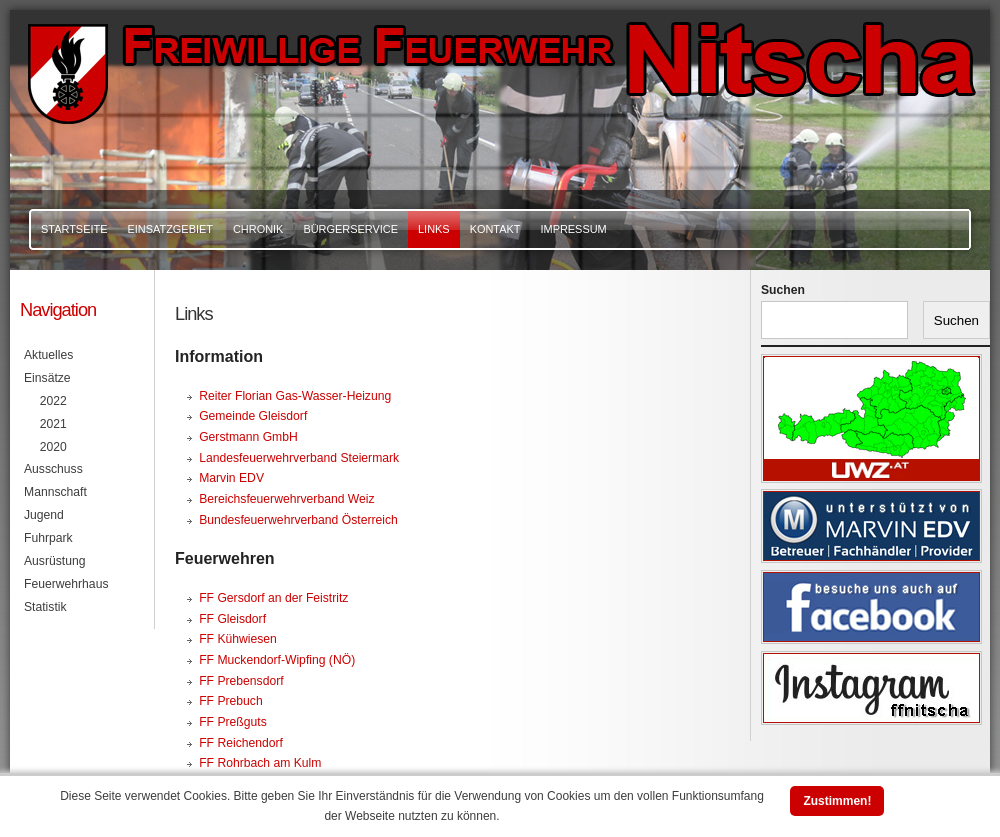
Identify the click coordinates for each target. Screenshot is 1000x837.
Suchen (783, 290)
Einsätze (47, 378)
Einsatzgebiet (170, 229)
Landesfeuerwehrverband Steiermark (299, 458)
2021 (53, 424)
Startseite (74, 229)
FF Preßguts (233, 722)
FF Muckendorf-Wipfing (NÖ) (277, 660)
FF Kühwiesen (238, 639)
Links (434, 229)
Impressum (573, 229)
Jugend (44, 515)
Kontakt (495, 229)
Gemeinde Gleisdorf (253, 416)
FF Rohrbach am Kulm (260, 763)
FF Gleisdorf (232, 619)
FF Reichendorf (241, 743)
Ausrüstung (55, 561)
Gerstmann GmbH (248, 437)
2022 (53, 401)
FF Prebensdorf (241, 681)
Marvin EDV (231, 478)
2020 (53, 447)
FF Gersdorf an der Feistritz (273, 598)
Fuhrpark (48, 538)
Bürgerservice (350, 229)
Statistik (45, 607)
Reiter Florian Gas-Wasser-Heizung (295, 396)
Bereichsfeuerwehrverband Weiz (286, 499)
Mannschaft (55, 492)
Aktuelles (48, 355)
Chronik (258, 229)
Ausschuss (53, 469)
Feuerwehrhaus (66, 584)
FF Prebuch (231, 701)
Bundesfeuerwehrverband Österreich (298, 520)
